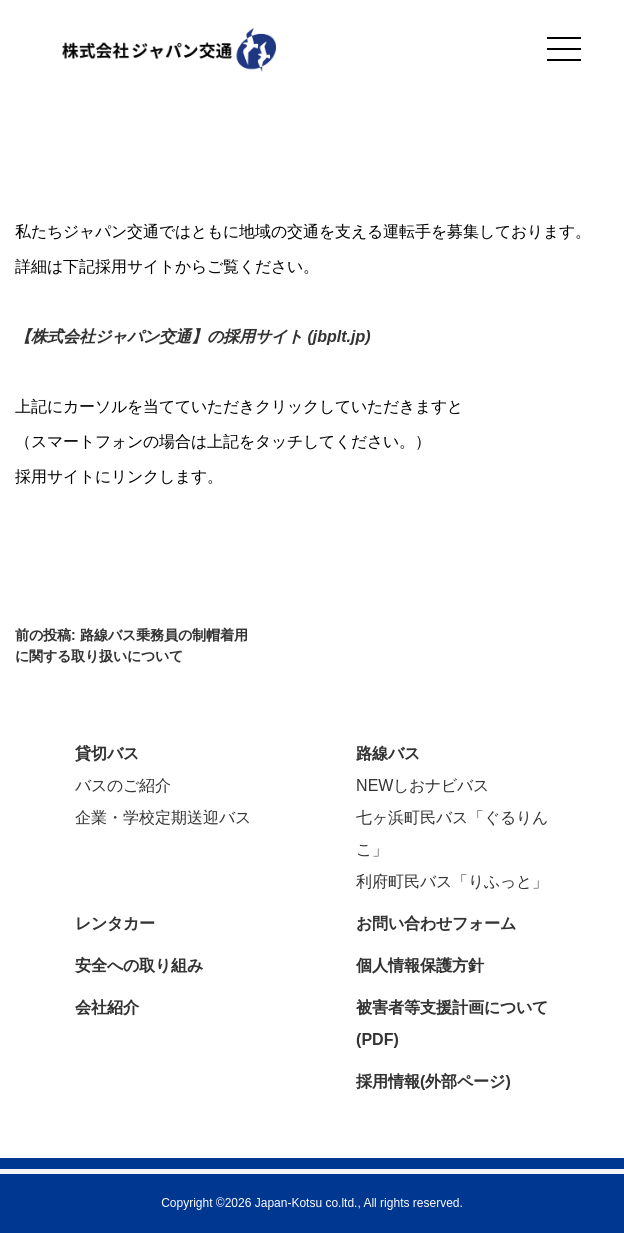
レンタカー (115, 923)
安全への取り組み (139, 965)
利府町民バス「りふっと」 (452, 881)
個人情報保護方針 (420, 965)
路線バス (388, 753)
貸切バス (107, 753)
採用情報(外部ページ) (433, 1081)
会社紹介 (107, 1007)
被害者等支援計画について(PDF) (452, 1023)
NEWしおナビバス (422, 785)
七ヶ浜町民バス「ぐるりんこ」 (452, 833)
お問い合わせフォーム (436, 923)
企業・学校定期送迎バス (163, 817)
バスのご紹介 (123, 785)
